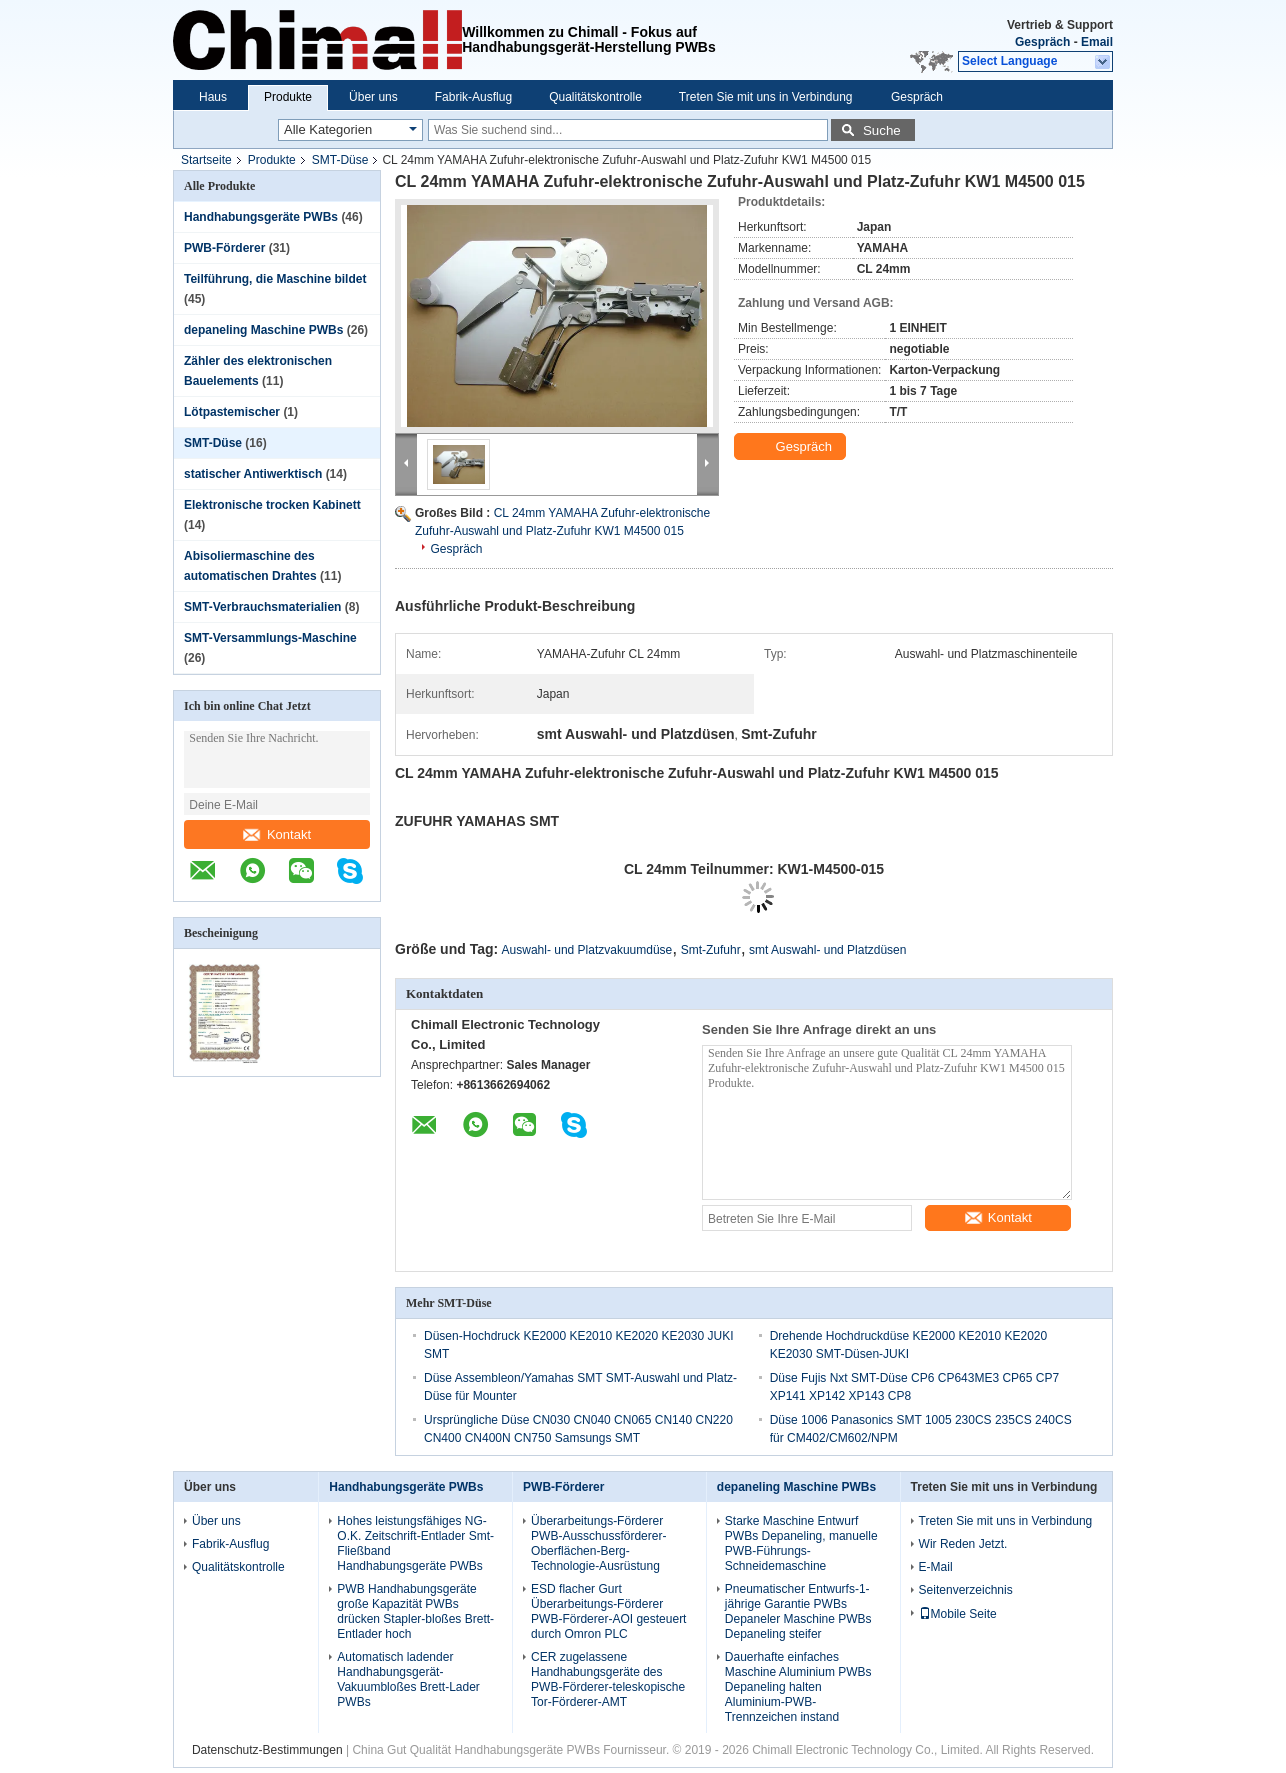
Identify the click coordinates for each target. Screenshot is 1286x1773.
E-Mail (936, 1567)
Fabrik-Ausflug (473, 97)
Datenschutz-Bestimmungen (267, 1750)
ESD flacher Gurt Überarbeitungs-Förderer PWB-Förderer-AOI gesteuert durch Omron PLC (608, 1611)
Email (1097, 42)
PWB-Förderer (224, 248)
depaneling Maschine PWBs (263, 330)
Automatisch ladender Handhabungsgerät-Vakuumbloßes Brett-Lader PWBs (408, 1679)
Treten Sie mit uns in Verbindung (766, 97)
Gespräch (1042, 42)
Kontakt (277, 834)
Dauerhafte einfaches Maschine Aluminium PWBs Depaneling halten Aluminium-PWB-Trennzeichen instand (798, 1687)
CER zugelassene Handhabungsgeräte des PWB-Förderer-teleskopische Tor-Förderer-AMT (608, 1679)
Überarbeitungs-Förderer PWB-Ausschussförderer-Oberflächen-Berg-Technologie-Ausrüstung (598, 1543)
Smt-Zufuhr (711, 950)
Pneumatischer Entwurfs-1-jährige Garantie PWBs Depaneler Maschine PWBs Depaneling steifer (798, 1611)
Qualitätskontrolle (595, 97)
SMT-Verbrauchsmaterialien (262, 607)
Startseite (206, 160)
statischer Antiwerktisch (253, 474)
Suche (882, 130)
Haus (213, 97)
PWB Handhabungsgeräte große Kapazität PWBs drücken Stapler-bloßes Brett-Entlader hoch (415, 1611)
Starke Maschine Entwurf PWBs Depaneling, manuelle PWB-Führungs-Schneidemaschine (801, 1543)
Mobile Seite (958, 1614)
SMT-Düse (340, 160)
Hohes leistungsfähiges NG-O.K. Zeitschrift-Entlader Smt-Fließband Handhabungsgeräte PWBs (415, 1543)
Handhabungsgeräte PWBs (261, 217)
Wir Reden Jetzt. (963, 1544)
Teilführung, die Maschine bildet (275, 279)
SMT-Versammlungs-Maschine (270, 638)
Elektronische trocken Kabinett (272, 505)
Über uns (373, 97)
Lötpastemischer (232, 412)
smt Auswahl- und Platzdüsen (827, 950)
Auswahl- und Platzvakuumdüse (587, 950)
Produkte (288, 97)
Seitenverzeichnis (966, 1590)
